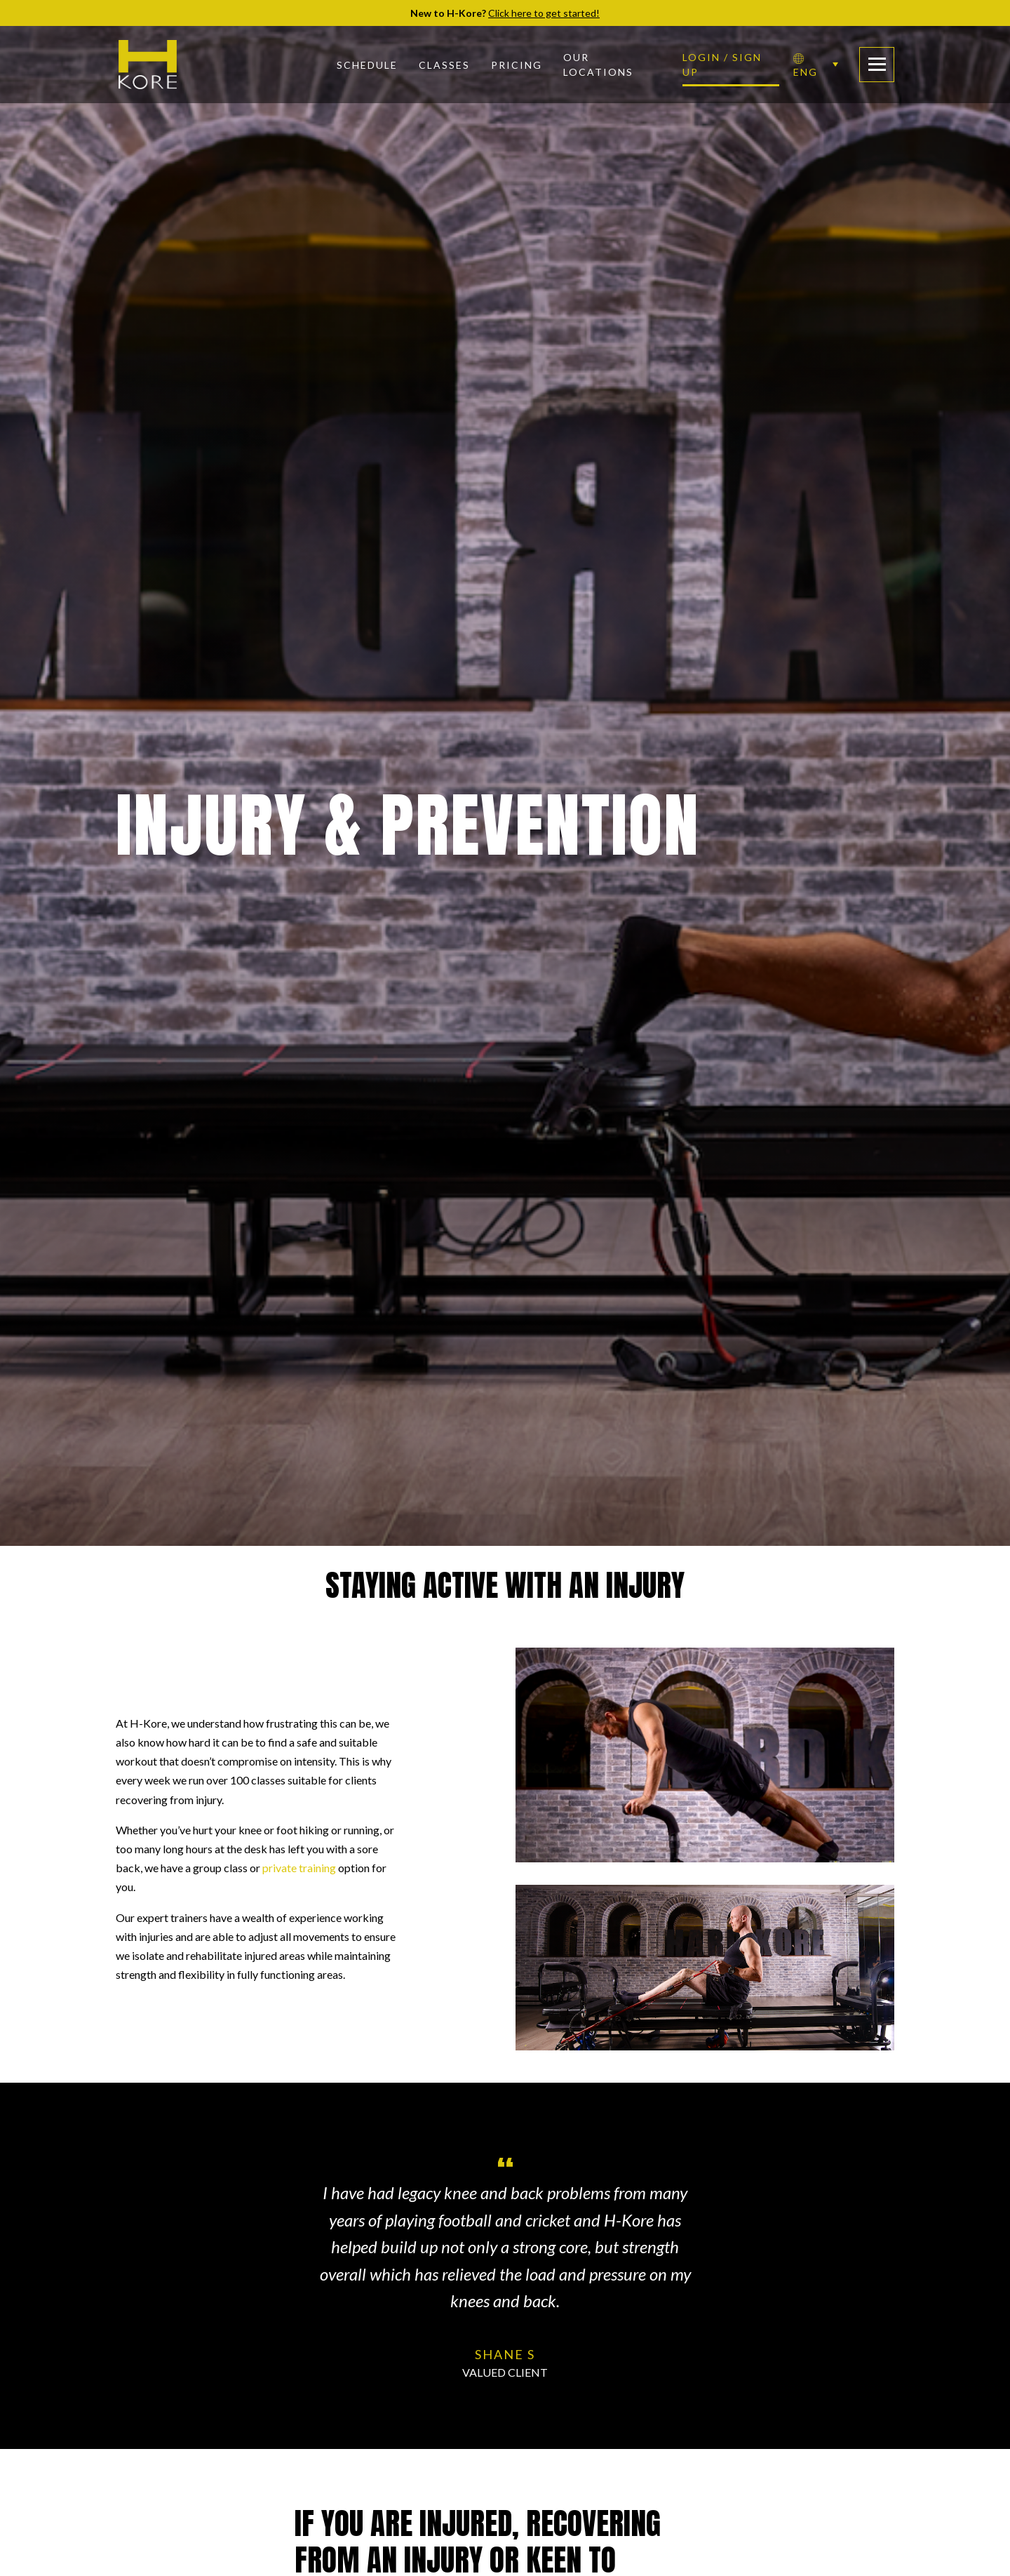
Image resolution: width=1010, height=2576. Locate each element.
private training (299, 1867)
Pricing (516, 65)
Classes (444, 65)
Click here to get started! (544, 13)
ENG (805, 65)
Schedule (367, 65)
